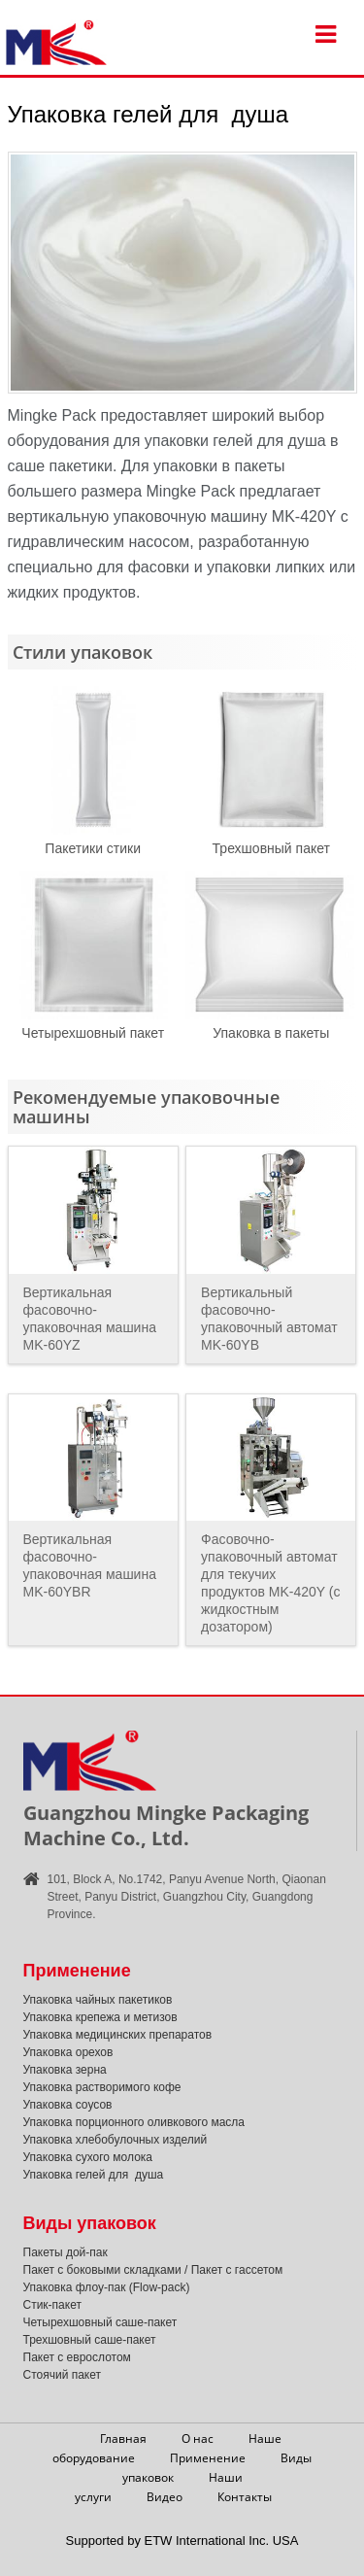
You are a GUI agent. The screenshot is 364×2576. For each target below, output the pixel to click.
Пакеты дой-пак (65, 2252)
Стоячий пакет (62, 2375)
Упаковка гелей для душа (93, 2174)
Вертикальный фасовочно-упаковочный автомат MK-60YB (269, 1319)
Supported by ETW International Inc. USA (182, 2540)
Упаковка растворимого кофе (102, 2087)
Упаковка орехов (68, 2052)
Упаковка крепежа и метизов (100, 2017)
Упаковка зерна (65, 2070)
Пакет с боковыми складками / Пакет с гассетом (153, 2270)
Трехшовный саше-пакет (89, 2340)
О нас (198, 2438)
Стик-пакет (52, 2305)
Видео (164, 2497)
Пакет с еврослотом (77, 2357)
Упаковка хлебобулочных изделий (115, 2140)
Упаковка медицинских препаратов (118, 2035)
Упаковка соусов (68, 2105)
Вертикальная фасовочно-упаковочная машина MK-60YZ (89, 1319)
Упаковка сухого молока (88, 2157)
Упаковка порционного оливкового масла (134, 2122)
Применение (208, 2458)
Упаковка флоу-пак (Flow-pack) (106, 2287)
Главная (123, 2438)
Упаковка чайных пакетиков (98, 2000)
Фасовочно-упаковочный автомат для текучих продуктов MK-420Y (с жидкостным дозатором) (270, 1582)
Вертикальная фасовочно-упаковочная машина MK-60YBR (89, 1565)
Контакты (244, 2497)
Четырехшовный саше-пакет (100, 2322)
